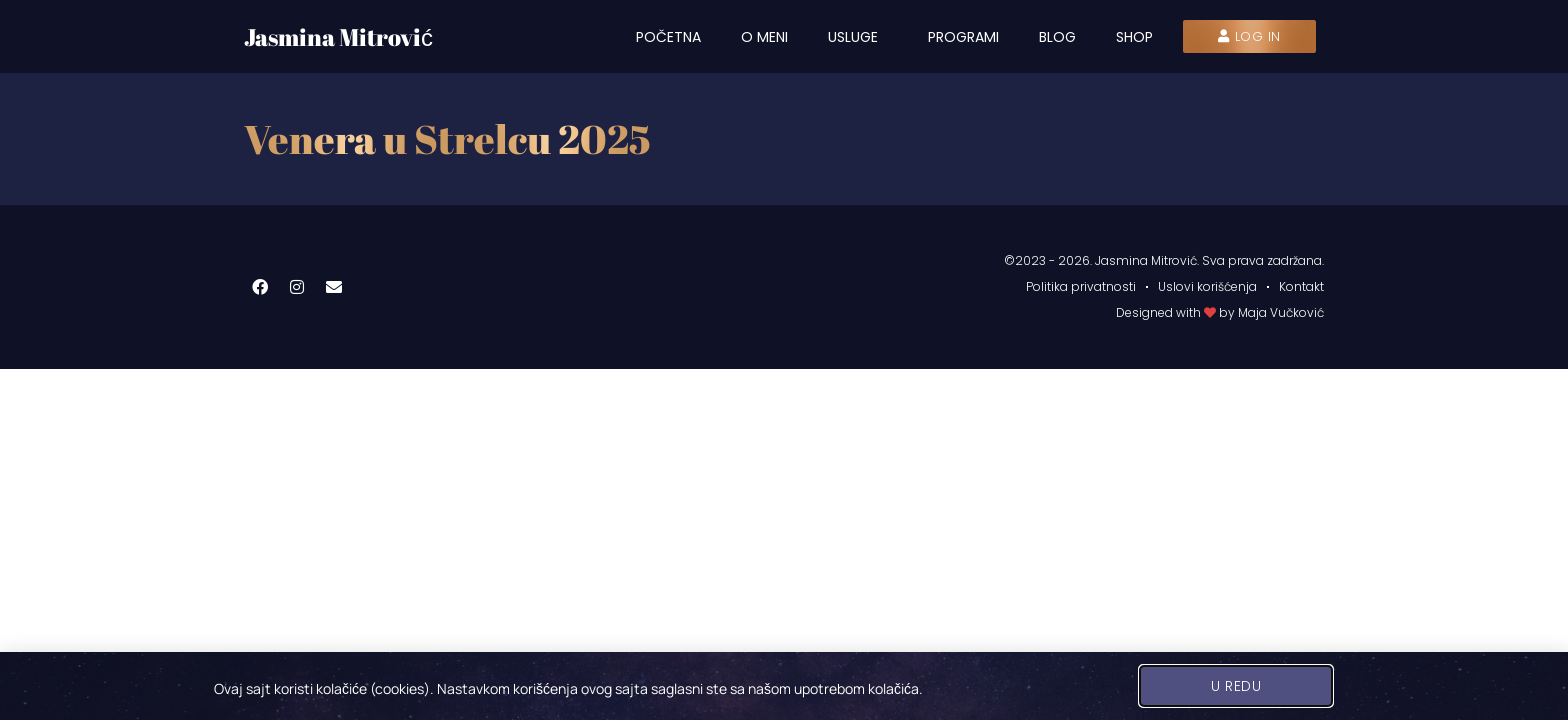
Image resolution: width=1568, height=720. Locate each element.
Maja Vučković (1281, 312)
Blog (1057, 37)
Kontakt (1301, 286)
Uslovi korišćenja (1207, 286)
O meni (764, 37)
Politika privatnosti (1081, 286)
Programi (963, 37)
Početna (668, 37)
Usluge (858, 37)
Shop (1134, 37)
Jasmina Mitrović (338, 37)
